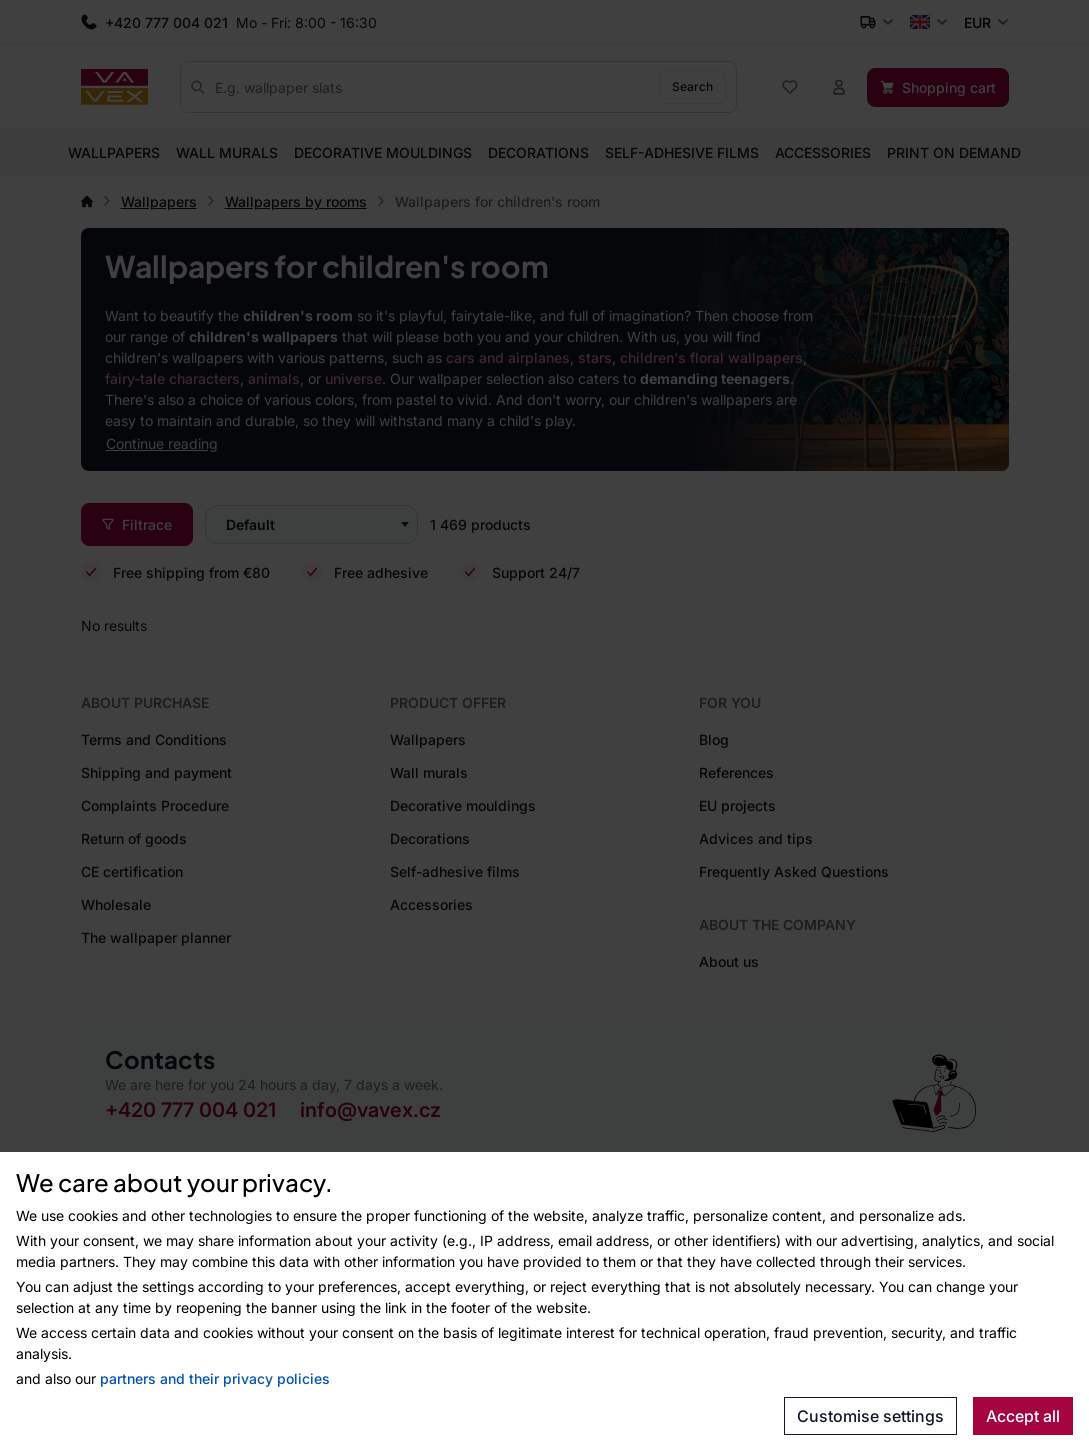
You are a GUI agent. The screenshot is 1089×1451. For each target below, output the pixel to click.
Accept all (1023, 1416)
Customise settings (870, 1416)
